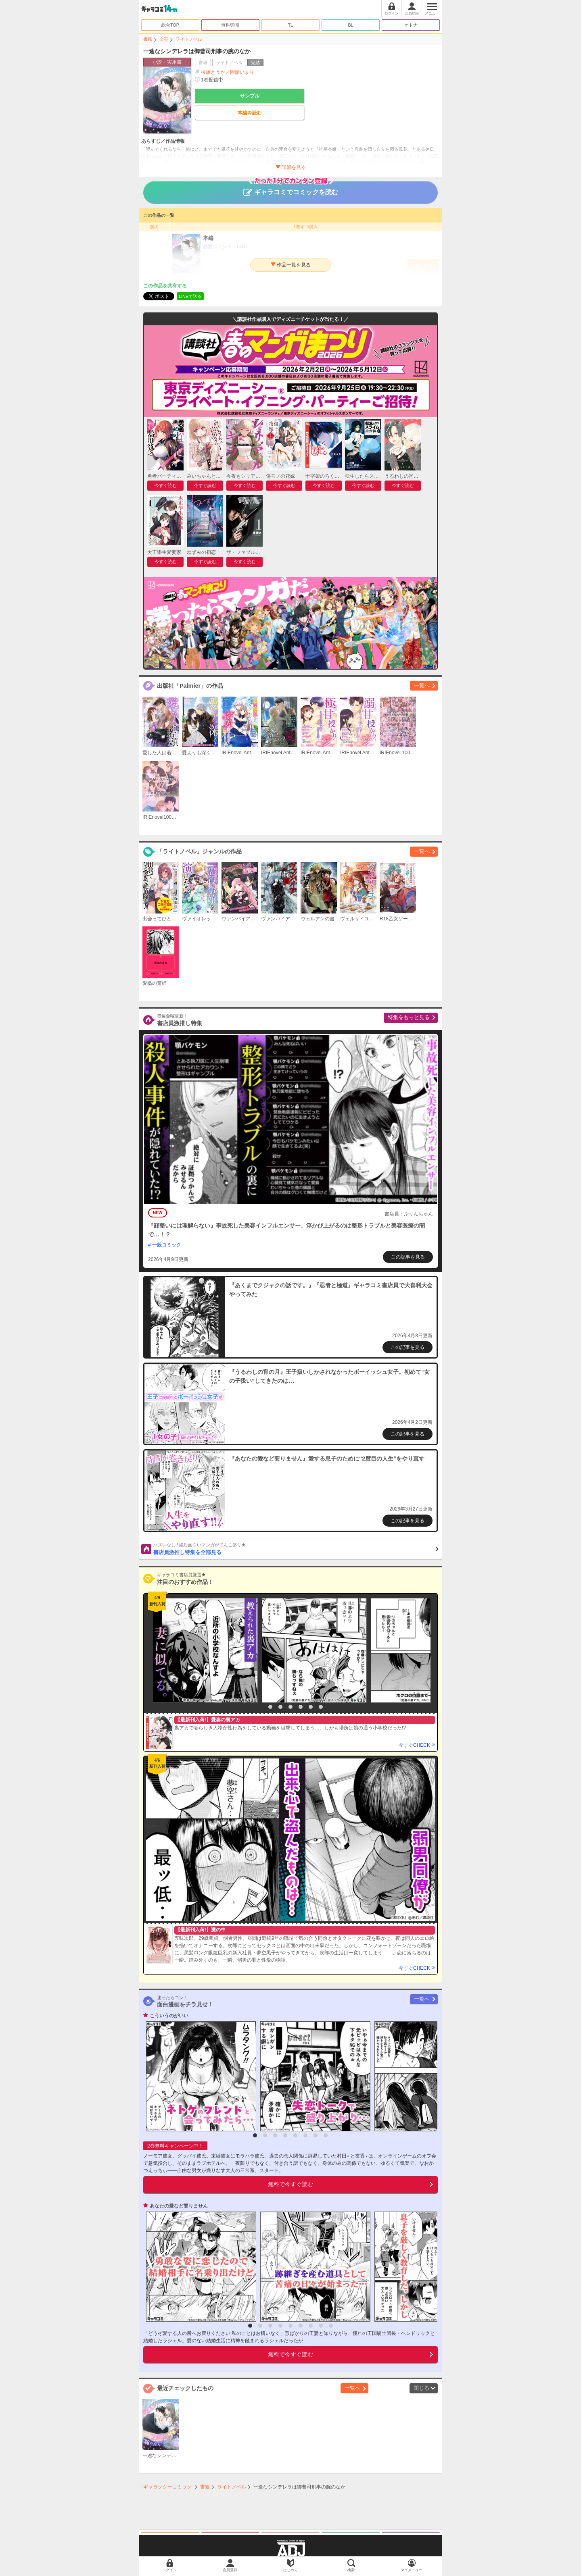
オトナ (411, 25)
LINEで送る (190, 296)
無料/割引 (230, 25)
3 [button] (280, 1707)
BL (350, 25)
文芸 (163, 39)
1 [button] (260, 1707)
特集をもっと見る (409, 1017)
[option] (203, 1650)
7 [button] (321, 1707)
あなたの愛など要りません (179, 2206)
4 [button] (290, 1707)
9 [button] (331, 2326)
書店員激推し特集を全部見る (296, 1548)
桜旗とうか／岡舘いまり (227, 72)
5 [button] (301, 1707)
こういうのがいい (169, 2015)
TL (290, 25)
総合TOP (170, 25)
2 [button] (270, 1707)
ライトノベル (189, 39)
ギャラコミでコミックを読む (290, 188)
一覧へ (422, 685)
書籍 (147, 39)
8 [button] (326, 2135)
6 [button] (311, 1707)
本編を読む (250, 113)
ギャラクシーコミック (167, 2487)
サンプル (249, 96)
